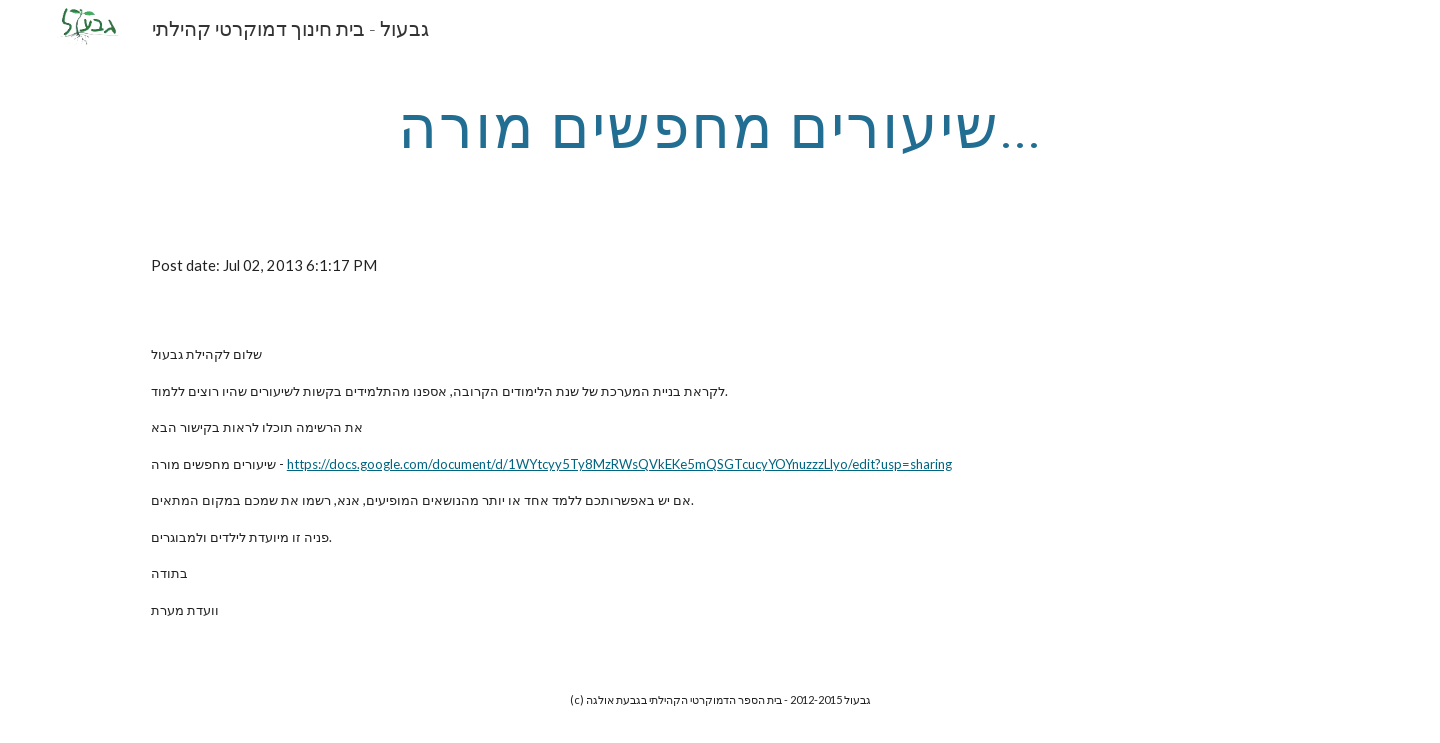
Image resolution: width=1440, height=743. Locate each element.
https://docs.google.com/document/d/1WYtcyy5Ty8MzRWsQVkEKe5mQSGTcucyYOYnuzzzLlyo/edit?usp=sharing (619, 464)
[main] (720, 125)
